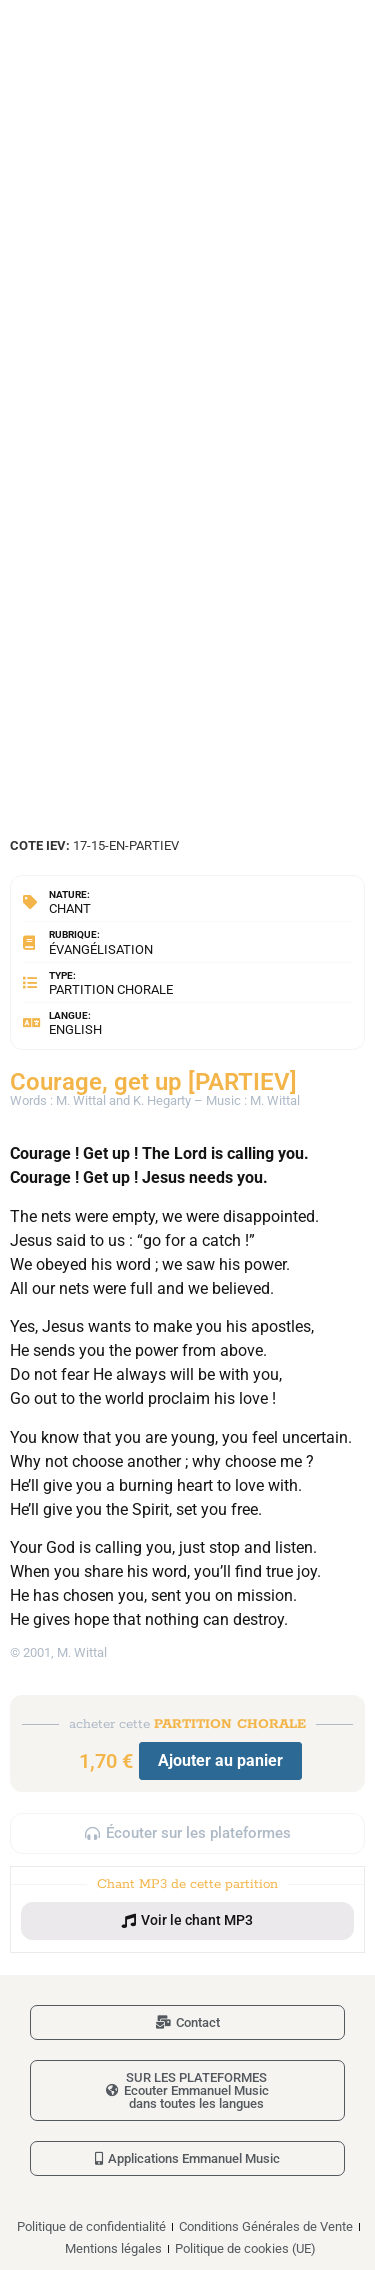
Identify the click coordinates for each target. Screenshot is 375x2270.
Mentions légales (113, 2248)
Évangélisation (101, 949)
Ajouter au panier (220, 1760)
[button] (187, 1921)
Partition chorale (111, 989)
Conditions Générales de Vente (266, 2226)
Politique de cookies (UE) (245, 2248)
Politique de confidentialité (91, 2226)
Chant (70, 908)
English (75, 1029)
